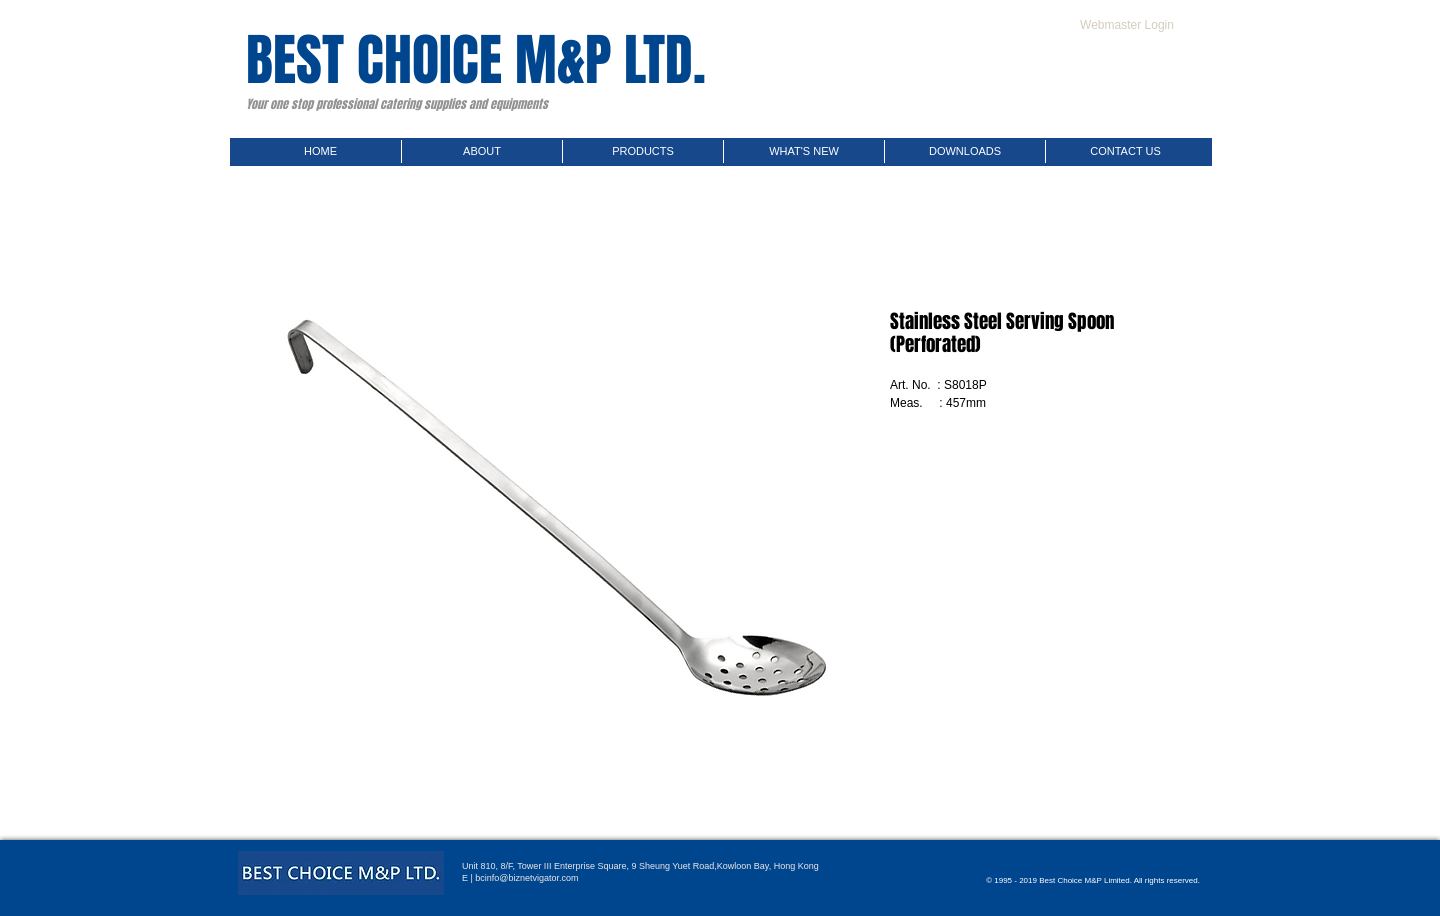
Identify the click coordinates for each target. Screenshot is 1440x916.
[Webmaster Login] (1127, 25)
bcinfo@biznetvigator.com (526, 878)
